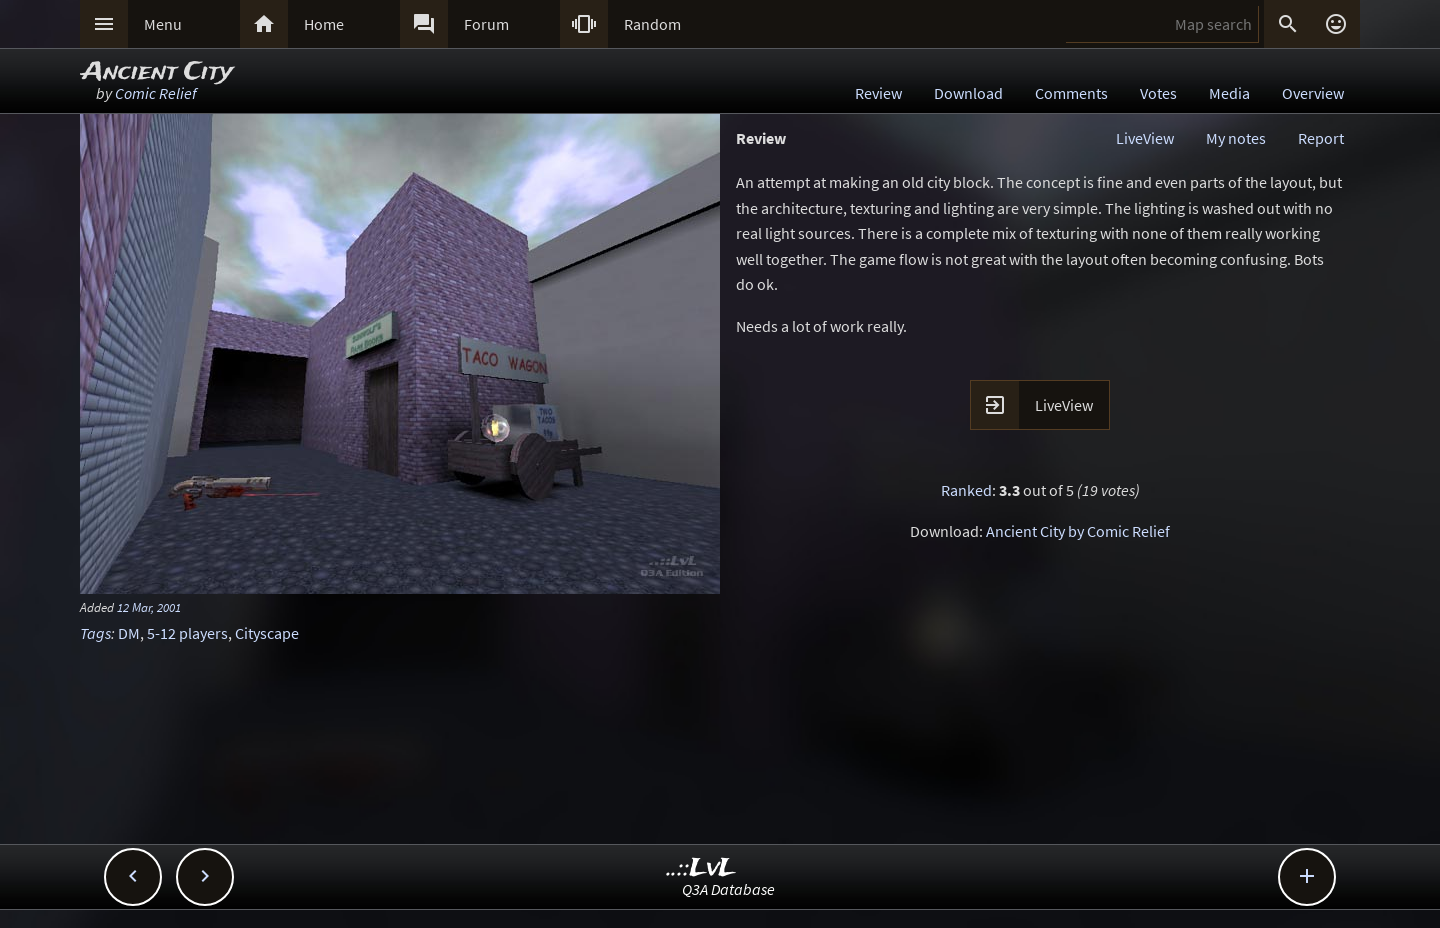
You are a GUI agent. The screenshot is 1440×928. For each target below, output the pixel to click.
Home (324, 24)
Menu (163, 24)
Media (1229, 93)
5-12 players (187, 633)
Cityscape (267, 633)
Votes (1158, 93)
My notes (1236, 138)
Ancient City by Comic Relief (1078, 531)
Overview (1313, 93)
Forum (486, 24)
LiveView (1145, 138)
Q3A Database (728, 889)
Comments (1071, 93)
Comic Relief (156, 93)
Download (968, 93)
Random (652, 24)
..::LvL (701, 868)
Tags (95, 633)
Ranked (966, 490)
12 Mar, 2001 (149, 607)
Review (878, 93)
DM (129, 633)
